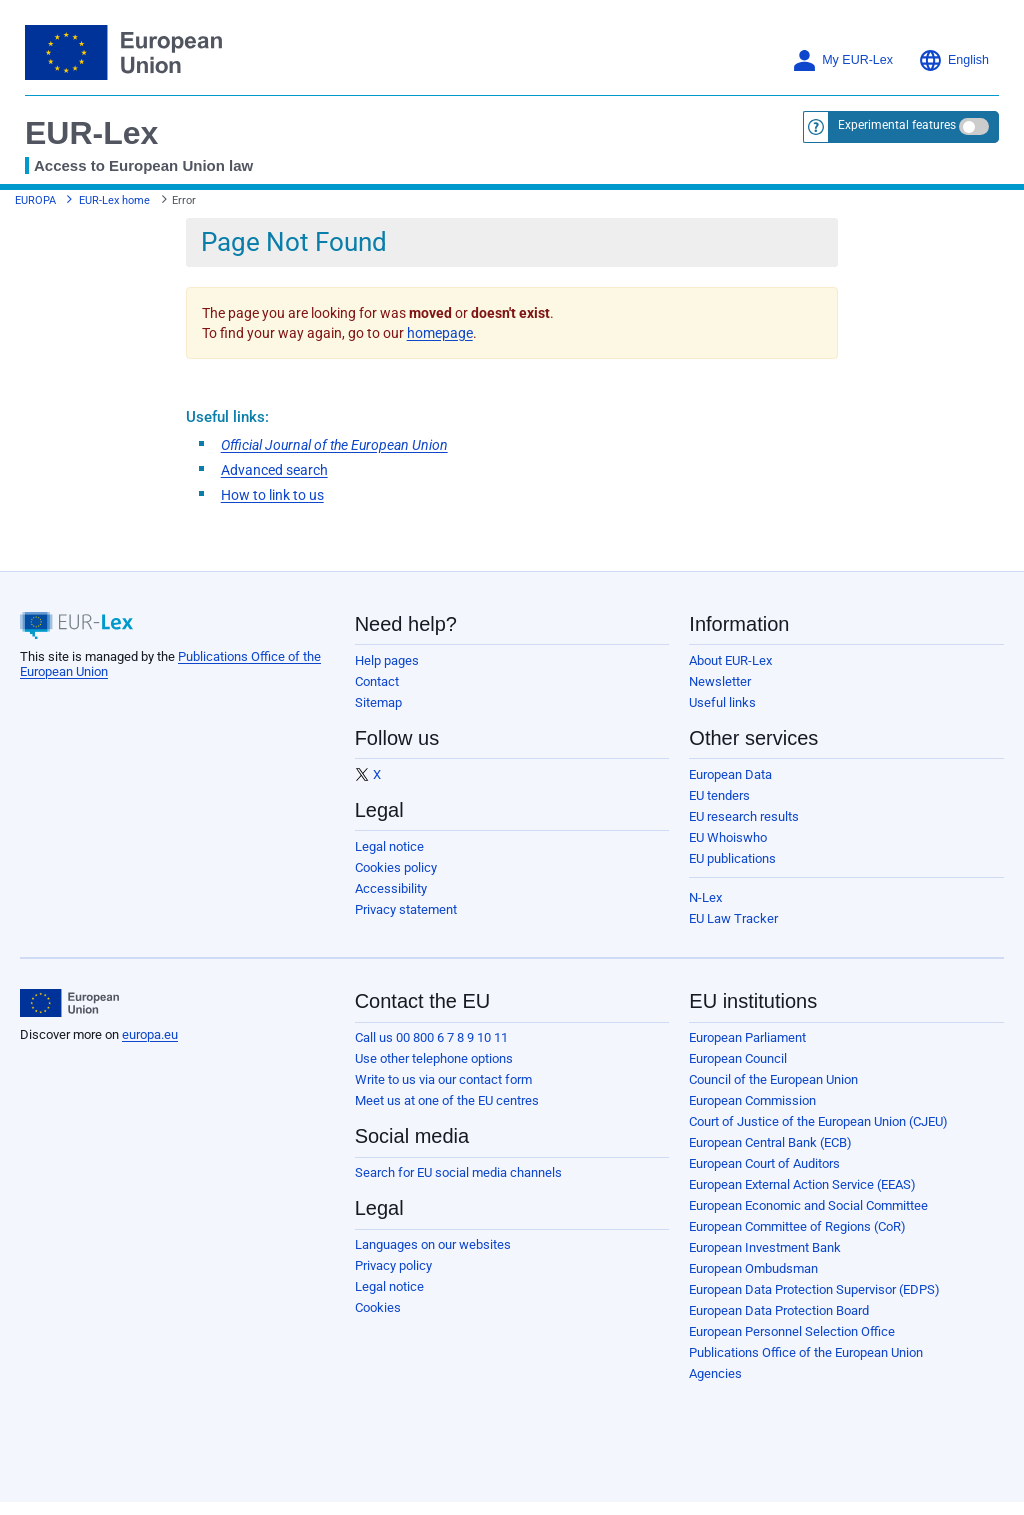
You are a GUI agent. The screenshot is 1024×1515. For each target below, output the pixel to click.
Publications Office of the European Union (806, 1352)
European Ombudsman (753, 1268)
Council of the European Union (773, 1079)
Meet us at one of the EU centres (447, 1100)
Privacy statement (406, 909)
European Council (738, 1058)
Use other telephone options (434, 1058)
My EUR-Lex (842, 60)
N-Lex (705, 897)
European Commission (752, 1100)
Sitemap (378, 702)
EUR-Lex (91, 133)
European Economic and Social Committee (808, 1205)
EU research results (744, 816)
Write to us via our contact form (443, 1079)
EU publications (732, 858)
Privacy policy (393, 1265)
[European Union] (69, 1003)
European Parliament (747, 1037)
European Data (730, 774)
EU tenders (719, 795)
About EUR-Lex (730, 660)
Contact (377, 681)
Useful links (722, 702)
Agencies (715, 1373)
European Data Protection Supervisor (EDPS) (814, 1289)
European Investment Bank (765, 1247)
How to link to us (272, 495)
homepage (440, 333)
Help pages (387, 660)
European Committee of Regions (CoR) (797, 1226)
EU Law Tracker (733, 918)
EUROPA (35, 200)
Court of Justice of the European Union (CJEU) (818, 1121)
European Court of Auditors (764, 1163)
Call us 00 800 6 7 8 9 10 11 (431, 1037)
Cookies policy (396, 867)
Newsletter (720, 681)
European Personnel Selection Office (792, 1331)
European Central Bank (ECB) (770, 1142)
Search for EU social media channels (458, 1172)
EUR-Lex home (114, 200)
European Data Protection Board (779, 1310)
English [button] (953, 60)
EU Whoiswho (728, 837)
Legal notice (389, 846)
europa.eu (150, 1034)
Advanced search (274, 470)
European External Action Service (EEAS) (802, 1184)
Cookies (378, 1307)
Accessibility (391, 888)
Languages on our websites (433, 1244)
